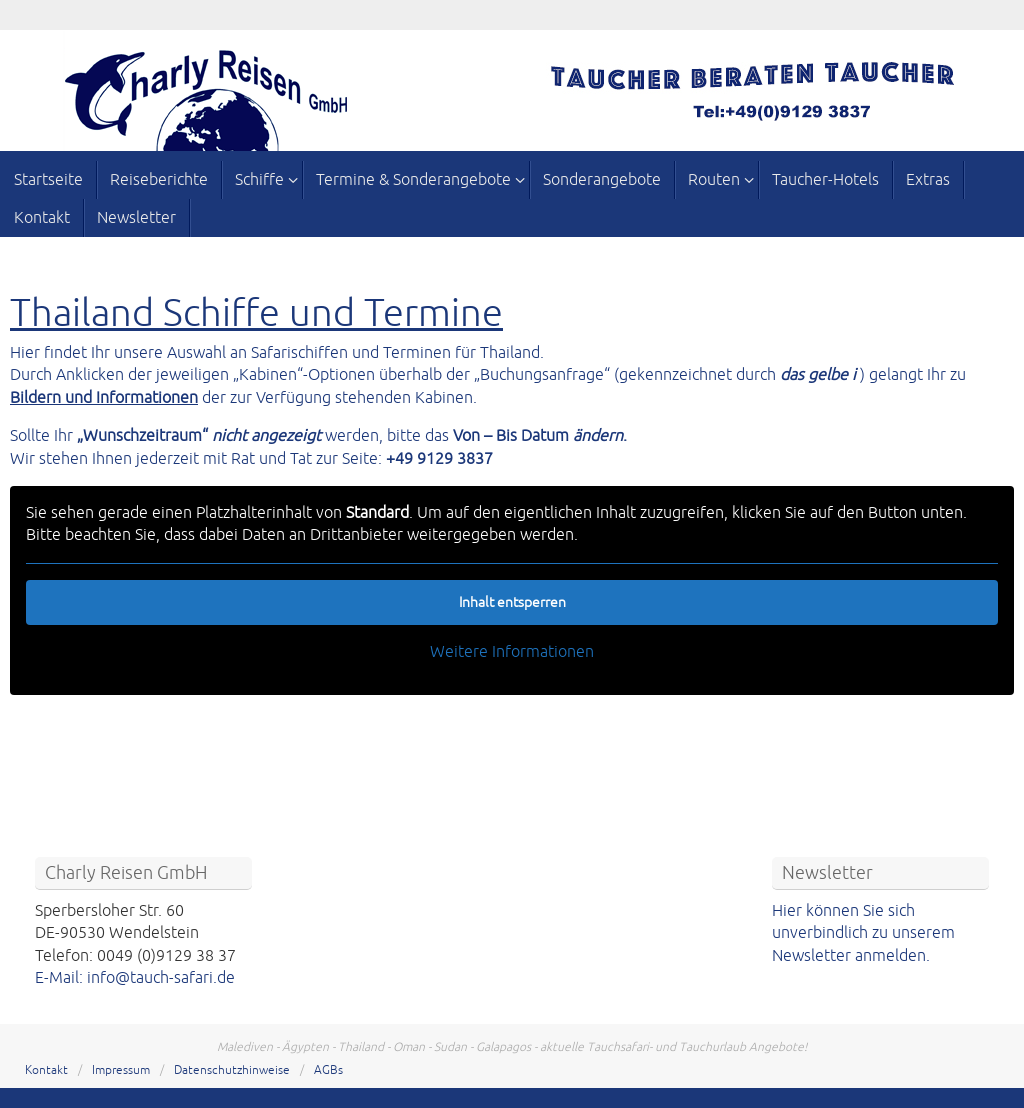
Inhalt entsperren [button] (512, 602)
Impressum (121, 1070)
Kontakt (46, 1070)
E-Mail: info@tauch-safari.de (135, 978)
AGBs (328, 1070)
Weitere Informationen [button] (512, 652)
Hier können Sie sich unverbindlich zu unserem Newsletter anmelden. (863, 933)
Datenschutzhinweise (232, 1070)
